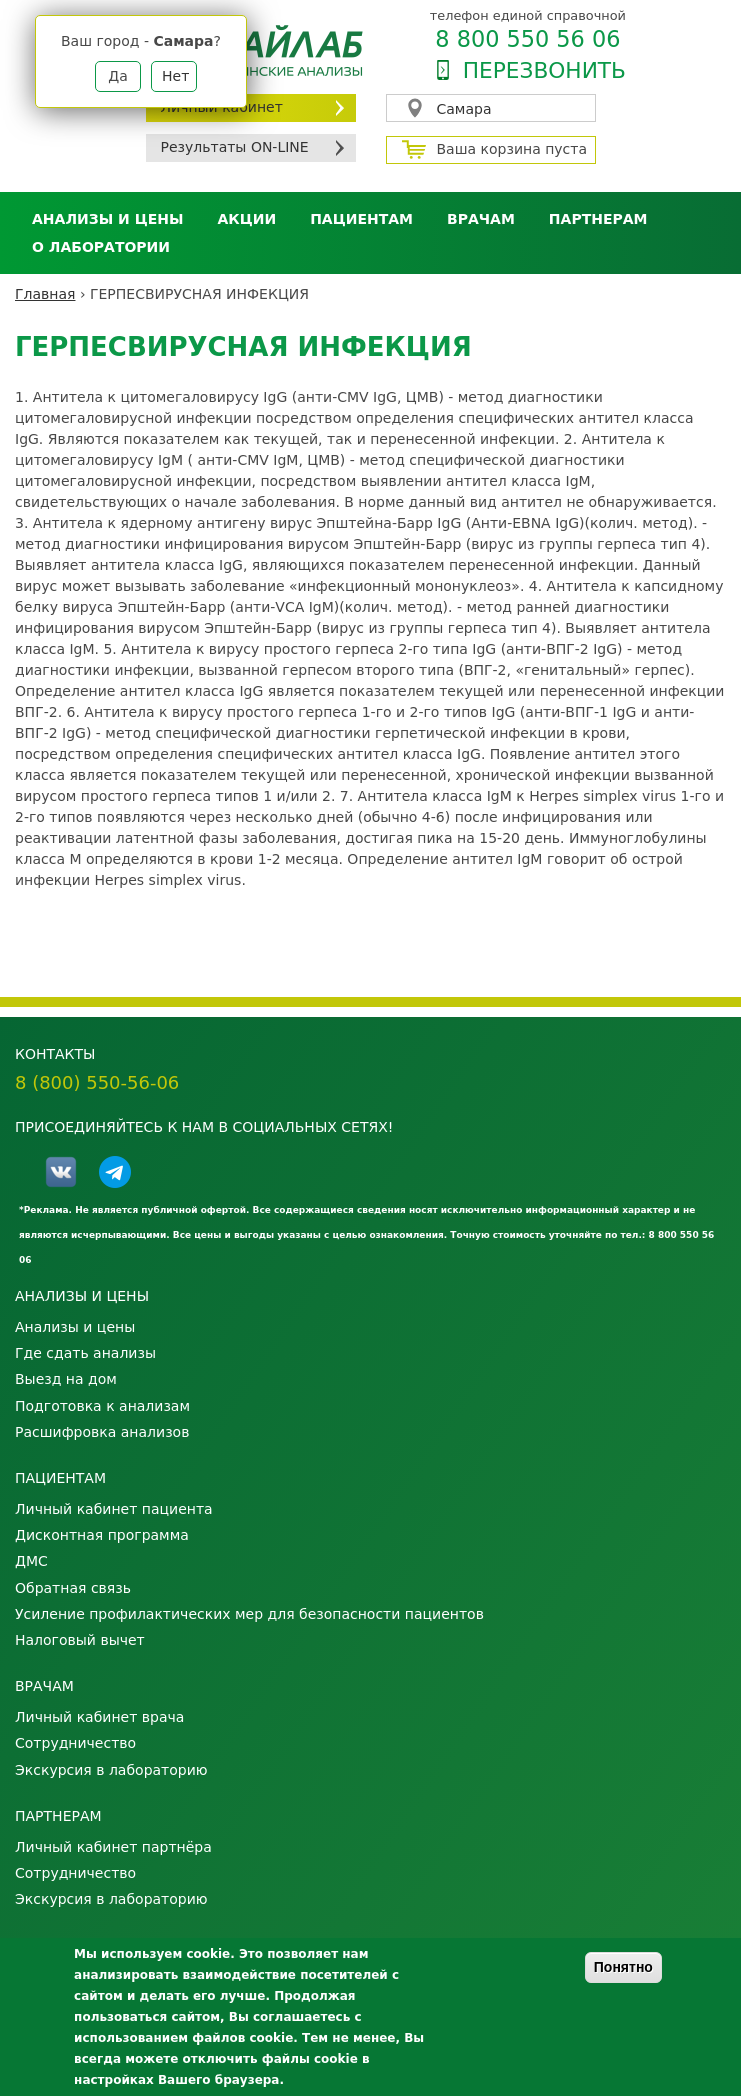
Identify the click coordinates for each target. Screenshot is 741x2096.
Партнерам (598, 219)
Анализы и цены (107, 219)
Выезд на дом (66, 1379)
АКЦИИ (246, 219)
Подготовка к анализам (102, 1406)
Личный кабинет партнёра (113, 1847)
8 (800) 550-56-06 (97, 1082)
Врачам (481, 219)
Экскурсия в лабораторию (111, 1770)
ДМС (31, 1561)
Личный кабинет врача (99, 1717)
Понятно (623, 1967)
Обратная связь (73, 1588)
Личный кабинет (222, 107)
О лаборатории (101, 247)
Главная (45, 294)
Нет (175, 76)
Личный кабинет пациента (114, 1509)
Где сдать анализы (85, 1353)
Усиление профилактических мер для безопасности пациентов (249, 1614)
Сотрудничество (75, 1743)
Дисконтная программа (102, 1535)
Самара (464, 109)
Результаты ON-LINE (235, 147)
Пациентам (361, 219)
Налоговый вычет (80, 1640)
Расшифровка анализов (102, 1432)
